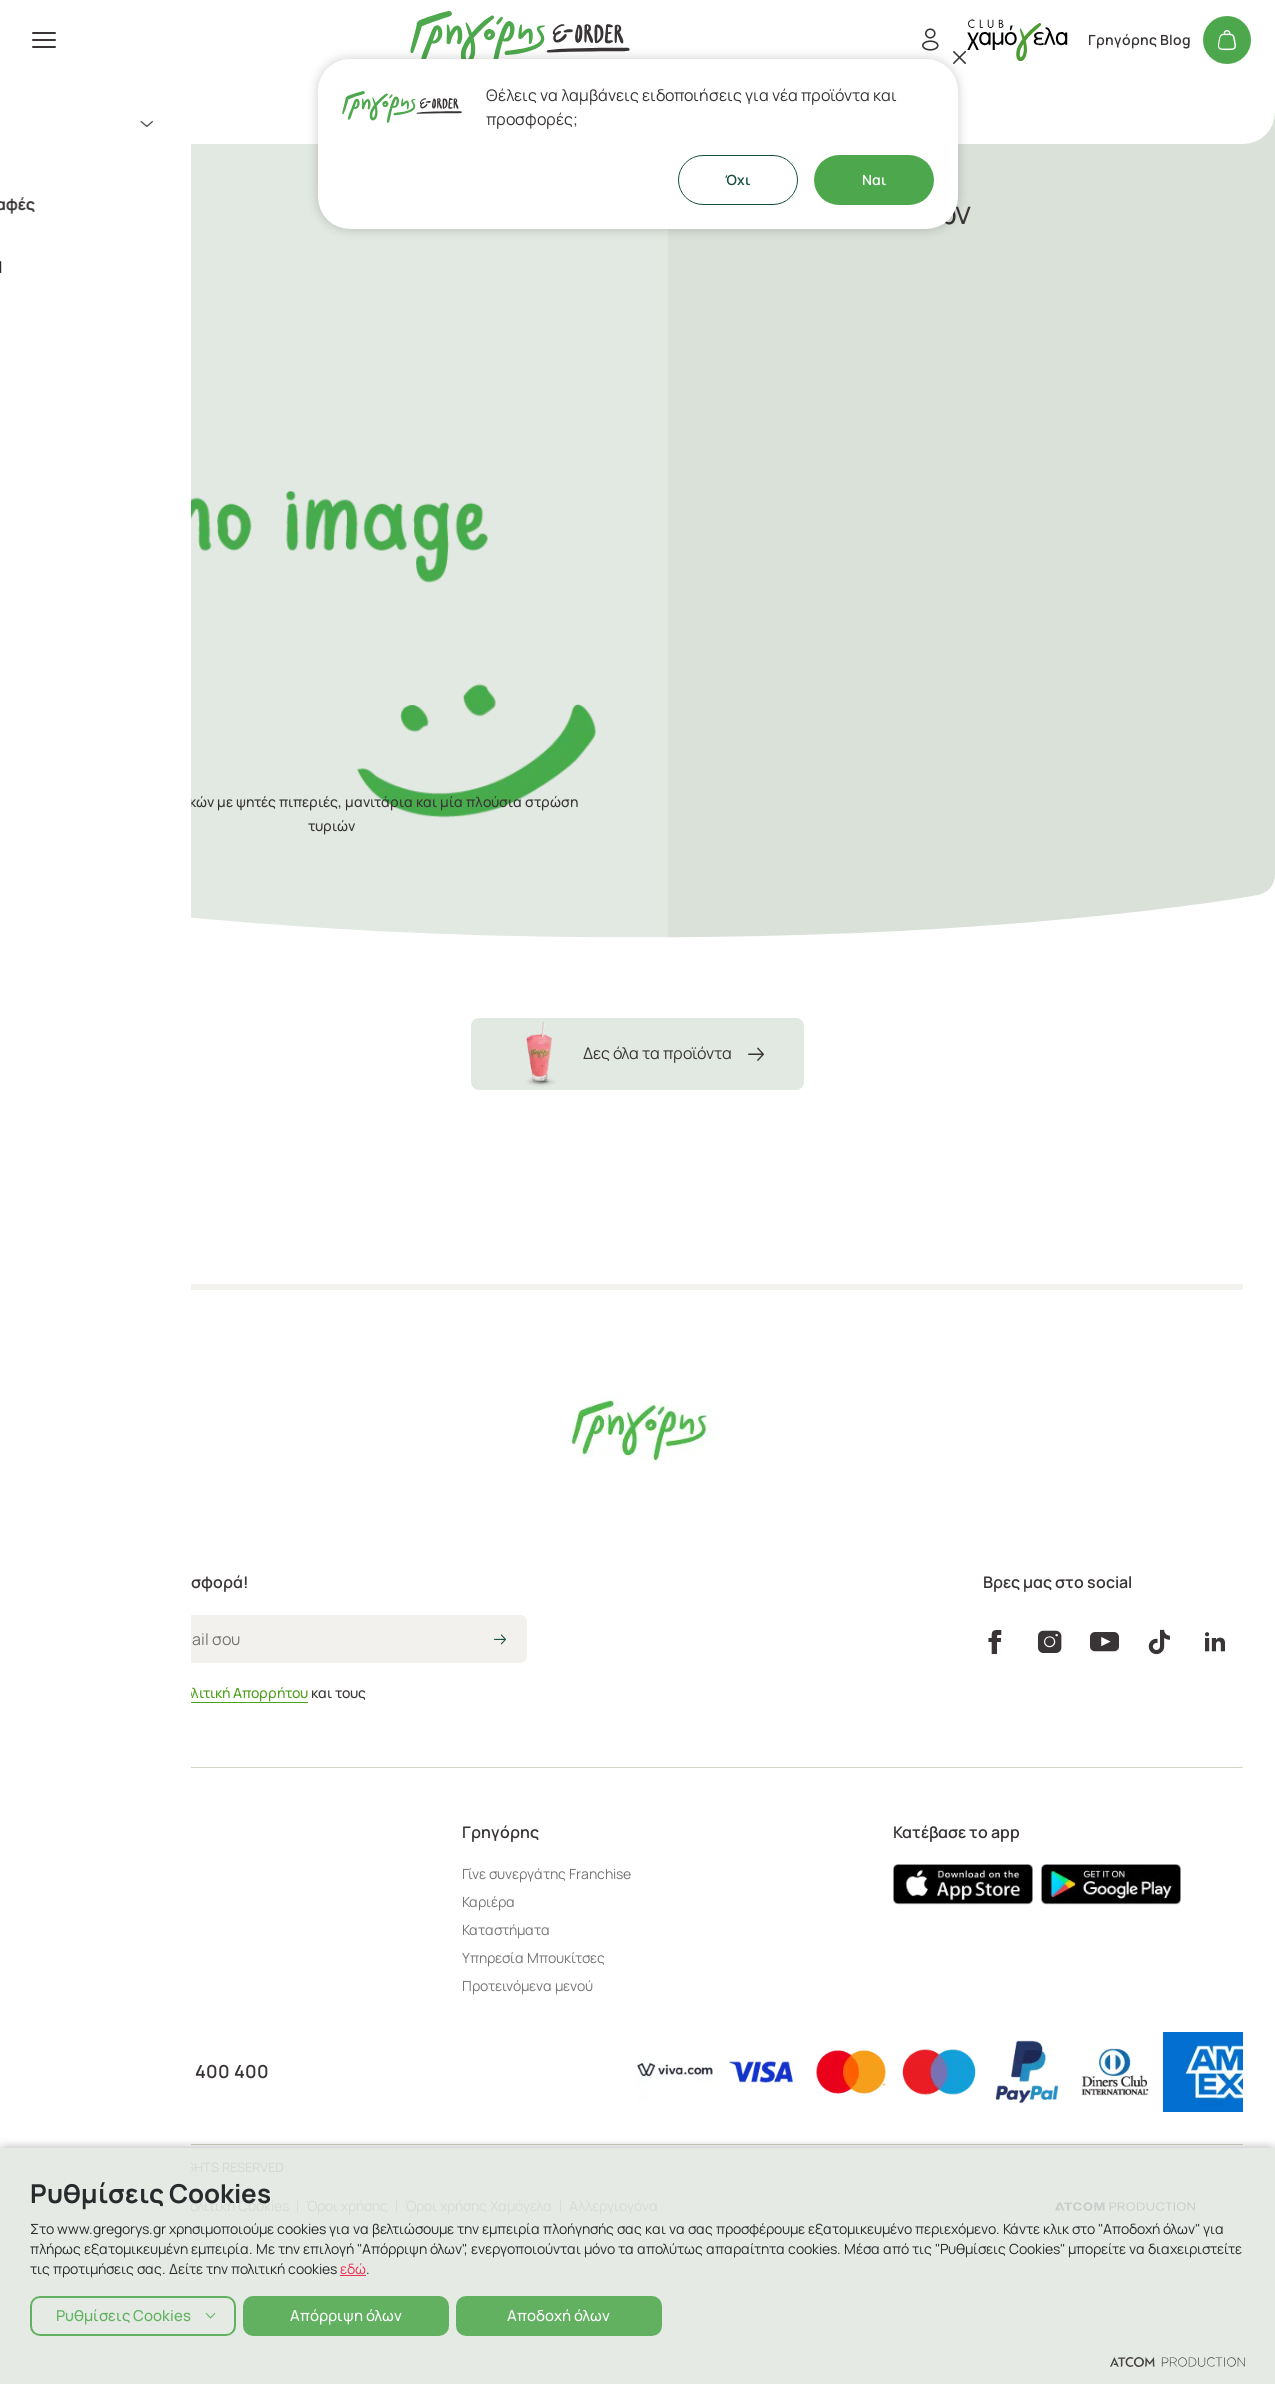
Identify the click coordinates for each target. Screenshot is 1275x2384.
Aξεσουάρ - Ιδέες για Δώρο (126, 164)
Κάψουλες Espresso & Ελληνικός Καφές (174, 204)
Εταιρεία (54, 332)
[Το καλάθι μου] (1227, 40)
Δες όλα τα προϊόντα (637, 1054)
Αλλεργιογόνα (613, 2205)
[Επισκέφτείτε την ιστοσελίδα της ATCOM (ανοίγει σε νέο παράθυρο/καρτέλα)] (1125, 2206)
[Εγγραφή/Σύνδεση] (930, 40)
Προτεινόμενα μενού (527, 1985)
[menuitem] (240, 124)
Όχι (737, 179)
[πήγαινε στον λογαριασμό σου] (1017, 39)
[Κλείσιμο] (960, 57)
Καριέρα (488, 1901)
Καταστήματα (71, 300)
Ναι (874, 179)
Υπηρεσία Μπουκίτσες (533, 1957)
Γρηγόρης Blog (1139, 40)
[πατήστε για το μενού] (44, 40)
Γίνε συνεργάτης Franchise (546, 1873)
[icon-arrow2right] (500, 1641)
